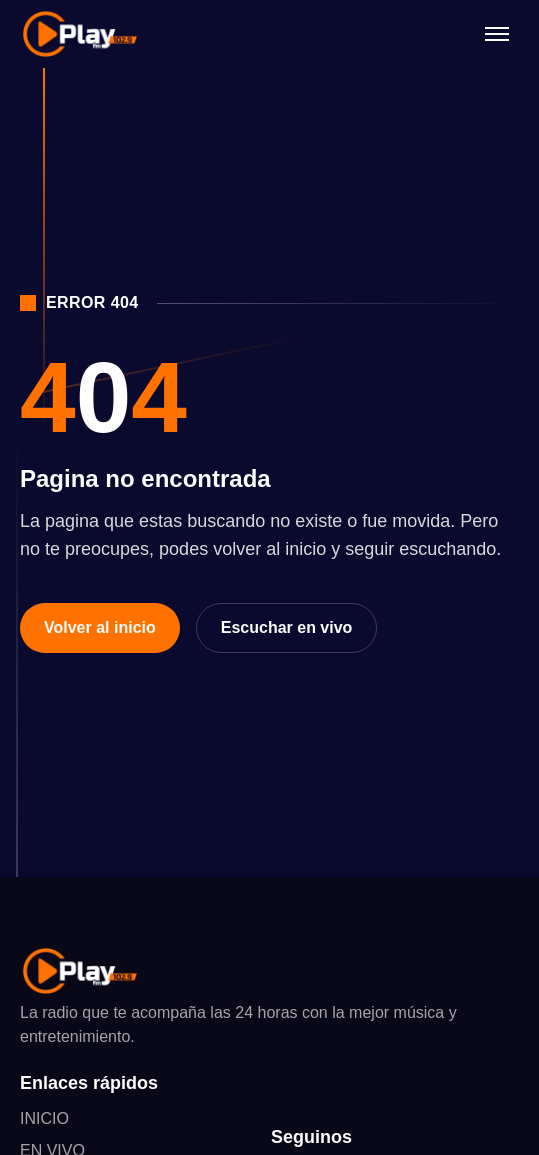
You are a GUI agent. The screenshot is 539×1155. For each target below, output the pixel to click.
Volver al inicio (100, 627)
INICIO (44, 1118)
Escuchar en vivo (287, 627)
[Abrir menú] (497, 34)
